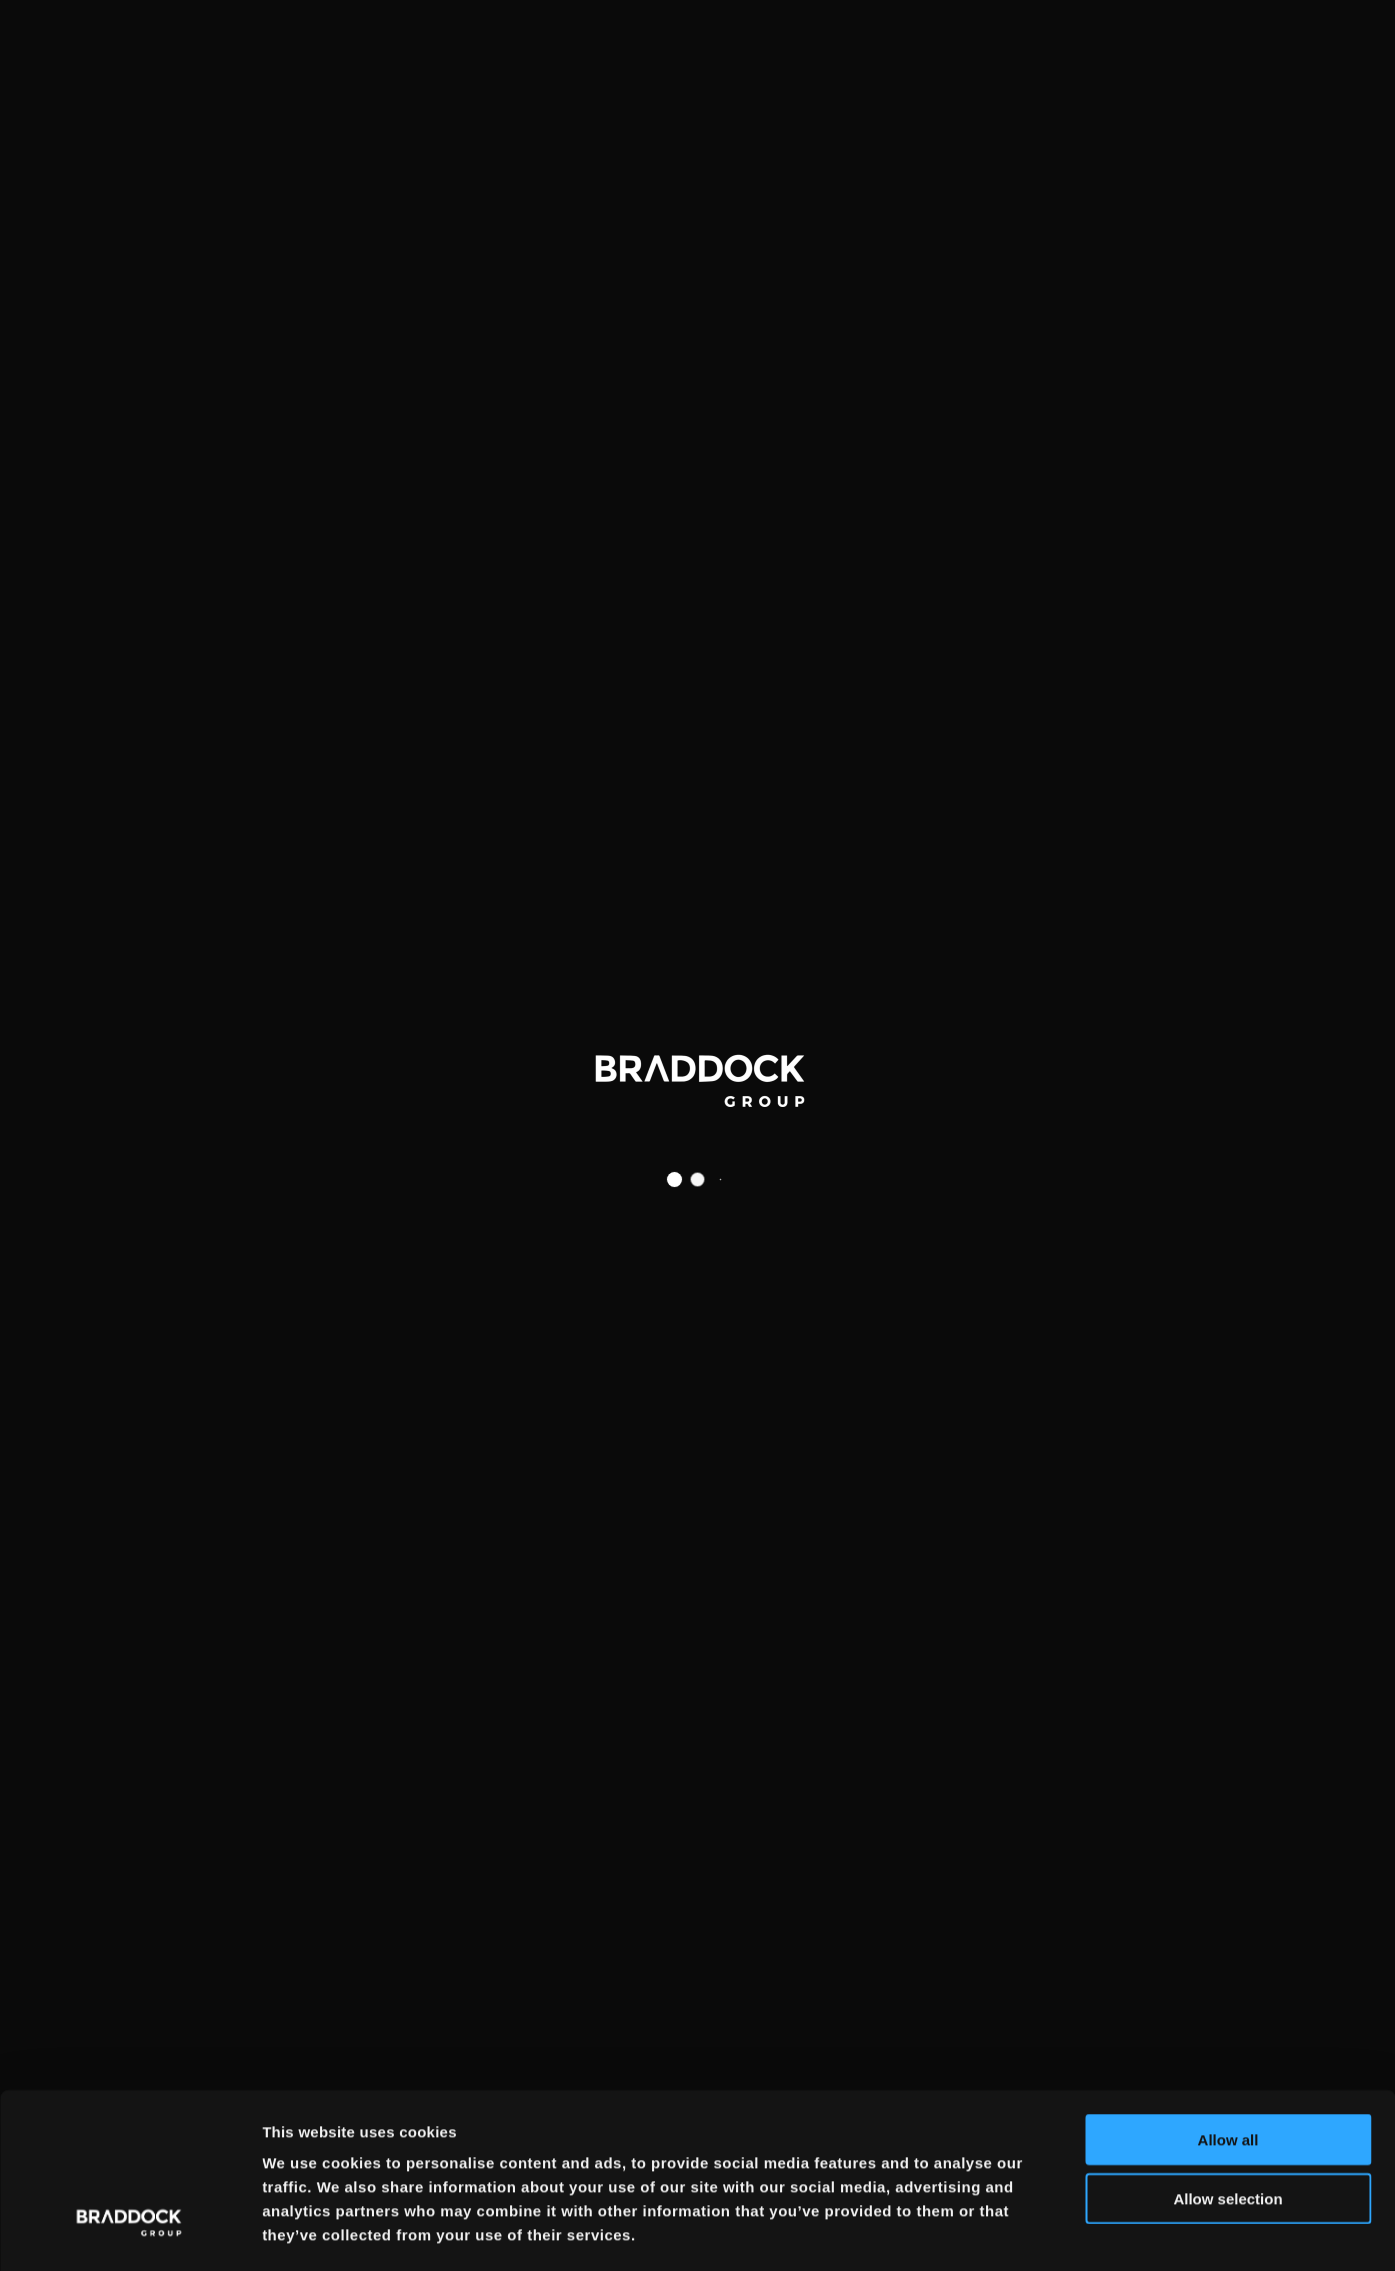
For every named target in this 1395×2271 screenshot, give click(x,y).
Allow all (1228, 2055)
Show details (1049, 2231)
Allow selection (1227, 2114)
